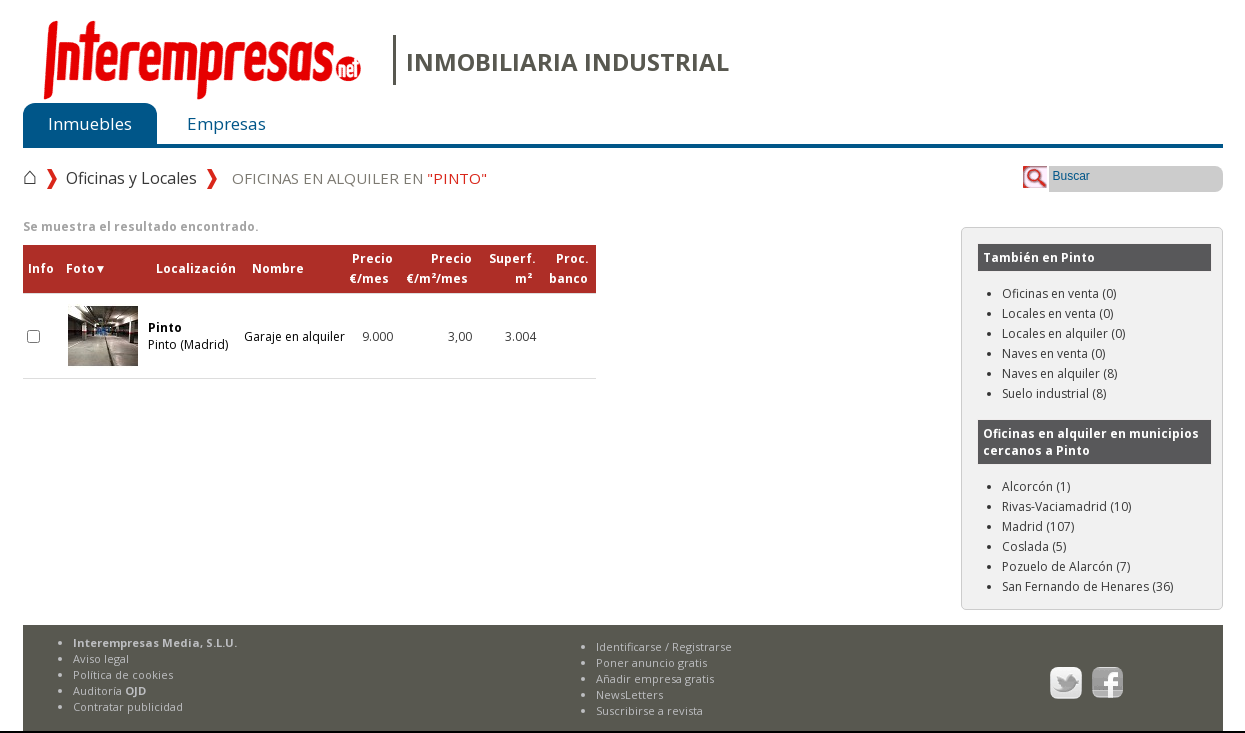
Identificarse (629, 646)
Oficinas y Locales (131, 178)
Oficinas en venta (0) (1059, 293)
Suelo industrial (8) (1054, 393)
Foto (86, 268)
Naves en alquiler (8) (1059, 373)
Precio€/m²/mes (439, 268)
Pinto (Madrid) (188, 336)
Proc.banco (569, 268)
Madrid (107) (1038, 526)
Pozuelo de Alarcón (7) (1066, 566)
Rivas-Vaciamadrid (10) (1066, 506)
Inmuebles (90, 123)
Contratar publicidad (128, 706)
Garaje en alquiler (294, 336)
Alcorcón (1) (1036, 486)
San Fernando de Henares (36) (1087, 586)
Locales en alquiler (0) (1063, 333)
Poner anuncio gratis (651, 662)
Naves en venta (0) (1053, 353)
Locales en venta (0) (1057, 313)
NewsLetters (629, 694)
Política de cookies (123, 674)
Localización (196, 268)
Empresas (226, 123)
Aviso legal (101, 658)
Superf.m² (512, 268)
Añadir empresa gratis (655, 678)
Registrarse (702, 646)
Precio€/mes (371, 268)
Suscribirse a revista (649, 710)
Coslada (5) (1034, 546)
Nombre (278, 268)
